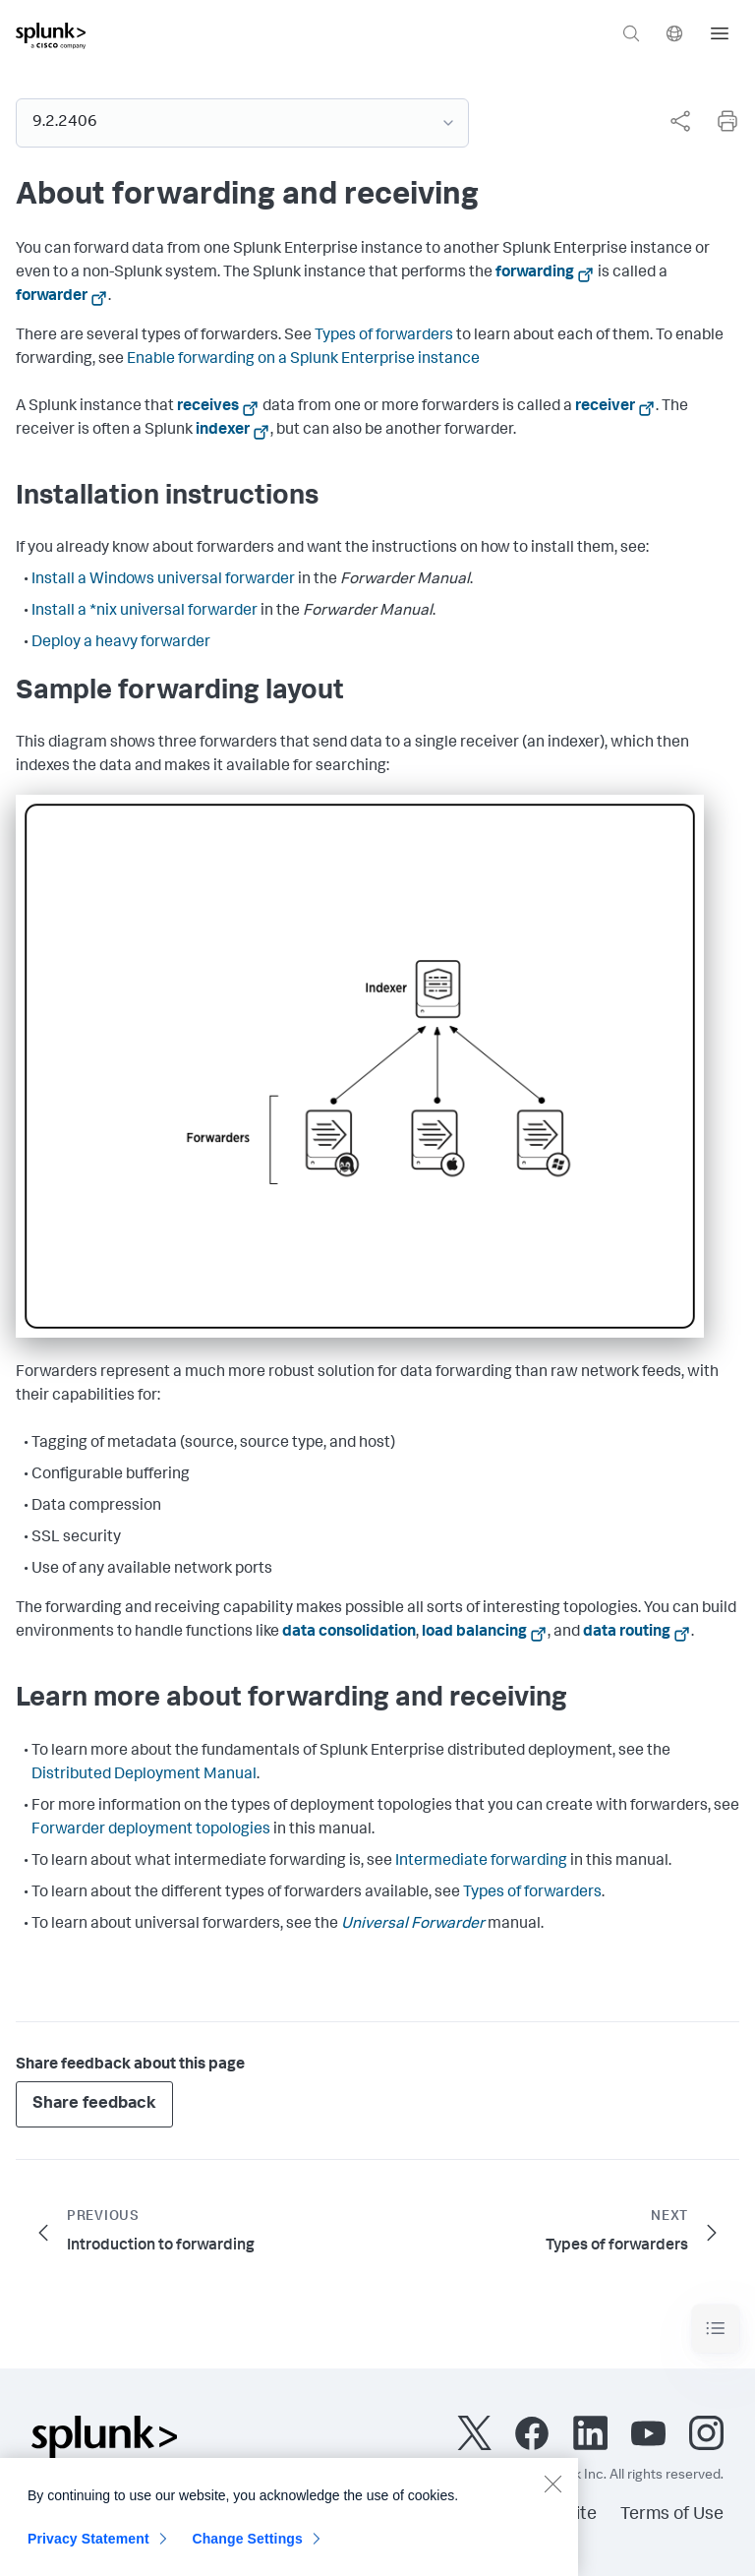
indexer (223, 431)
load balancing (474, 1633)
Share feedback (94, 2104)
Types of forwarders (384, 336)
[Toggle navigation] (715, 2329)
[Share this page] (680, 121)
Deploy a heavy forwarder (120, 643)
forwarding (534, 273)
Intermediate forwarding (481, 1862)
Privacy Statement (88, 2551)
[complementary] (672, 121)
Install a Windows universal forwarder (163, 580)
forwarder (51, 297)
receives (208, 407)
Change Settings (247, 2551)
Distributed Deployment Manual (144, 1775)
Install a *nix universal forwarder (144, 612)
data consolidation (349, 1633)
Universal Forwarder (413, 1925)
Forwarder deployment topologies (150, 1830)
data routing (626, 1633)
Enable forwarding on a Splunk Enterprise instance (303, 360)
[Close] (552, 2496)
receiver (605, 407)
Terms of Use (672, 2515)
